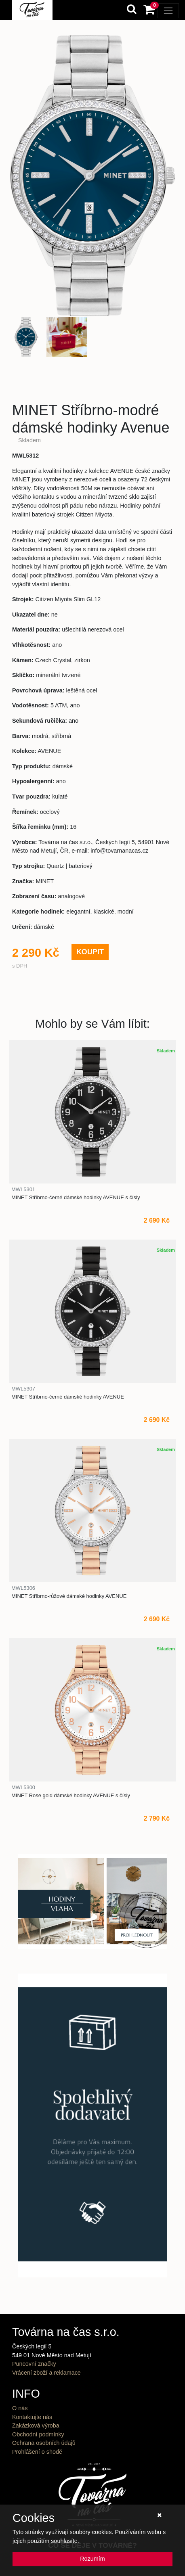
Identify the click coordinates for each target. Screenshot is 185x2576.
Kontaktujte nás (32, 2417)
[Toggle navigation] (168, 10)
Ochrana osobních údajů (44, 2443)
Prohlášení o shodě (37, 2451)
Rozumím (92, 2558)
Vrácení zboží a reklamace (46, 2372)
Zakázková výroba (35, 2425)
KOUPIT (90, 952)
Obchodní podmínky (38, 2434)
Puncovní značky (34, 2364)
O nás (19, 2408)
